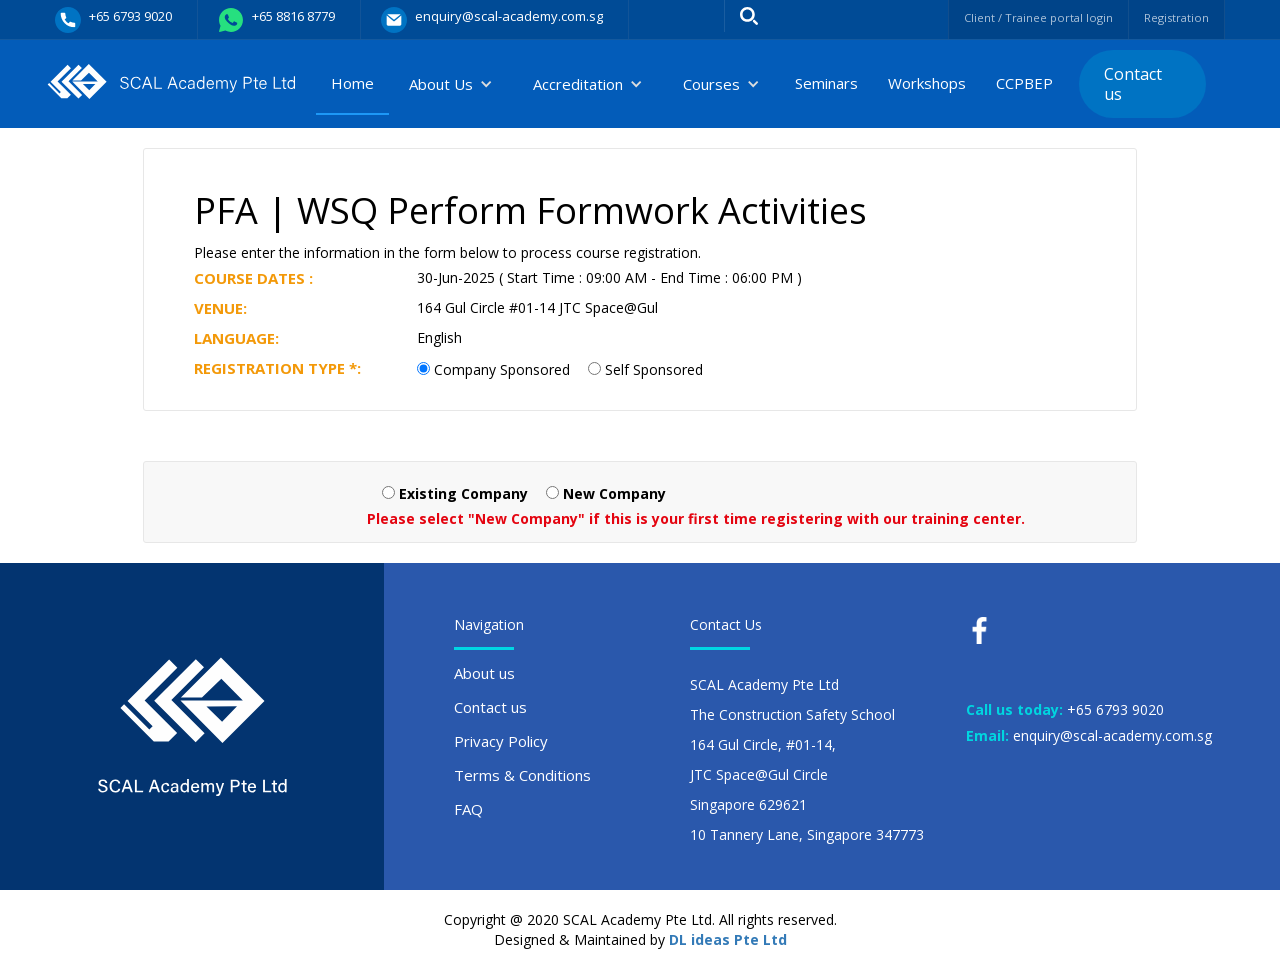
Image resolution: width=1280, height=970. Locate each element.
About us (484, 673)
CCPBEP (1024, 83)
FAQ (468, 809)
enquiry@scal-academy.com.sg (1112, 735)
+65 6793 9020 (1115, 709)
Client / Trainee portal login (1012, 17)
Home (352, 83)
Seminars (826, 83)
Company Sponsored (502, 369)
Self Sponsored (654, 369)
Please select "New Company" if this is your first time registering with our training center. (696, 518)
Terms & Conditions (522, 775)
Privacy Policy (501, 741)
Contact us (1133, 84)
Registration (1170, 17)
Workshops (927, 83)
